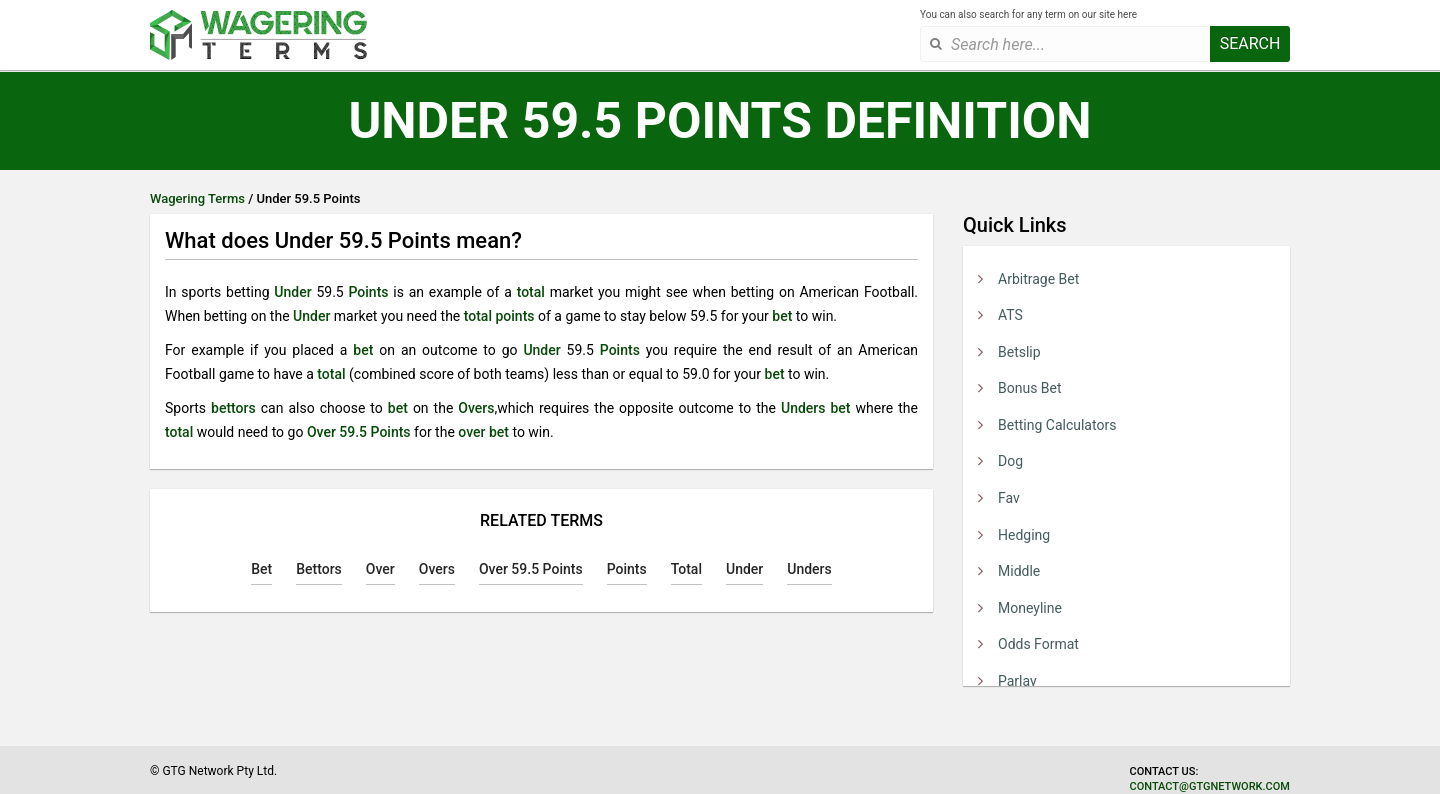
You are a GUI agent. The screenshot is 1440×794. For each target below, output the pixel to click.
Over (380, 569)
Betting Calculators (1057, 425)
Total (686, 569)
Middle (1019, 571)
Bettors (319, 569)
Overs (476, 408)
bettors (233, 408)
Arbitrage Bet (1038, 279)
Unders (803, 408)
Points (368, 292)
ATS (1010, 315)
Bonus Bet (1030, 388)
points (514, 316)
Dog (1010, 461)
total (531, 292)
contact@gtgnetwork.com (1210, 786)
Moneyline (1030, 608)
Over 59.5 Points (359, 432)
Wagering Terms (197, 198)
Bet (261, 569)
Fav (1009, 498)
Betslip (1019, 352)
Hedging (1024, 535)
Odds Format (1038, 644)
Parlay (1017, 681)
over (471, 432)
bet (782, 316)
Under (292, 292)
